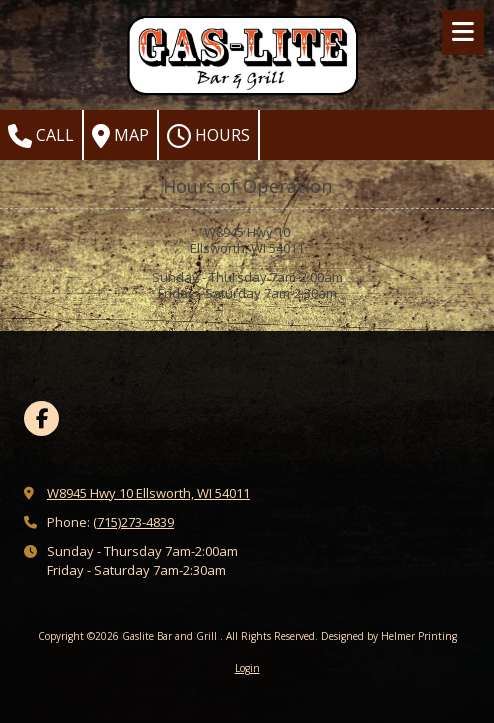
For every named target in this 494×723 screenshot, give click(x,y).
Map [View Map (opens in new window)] (120, 136)
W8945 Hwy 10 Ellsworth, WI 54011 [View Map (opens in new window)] (148, 493)
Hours (208, 136)
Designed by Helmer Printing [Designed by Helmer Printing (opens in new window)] (389, 636)
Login (247, 668)
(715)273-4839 (133, 522)
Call (41, 136)
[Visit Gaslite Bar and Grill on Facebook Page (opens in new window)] (41, 418)
